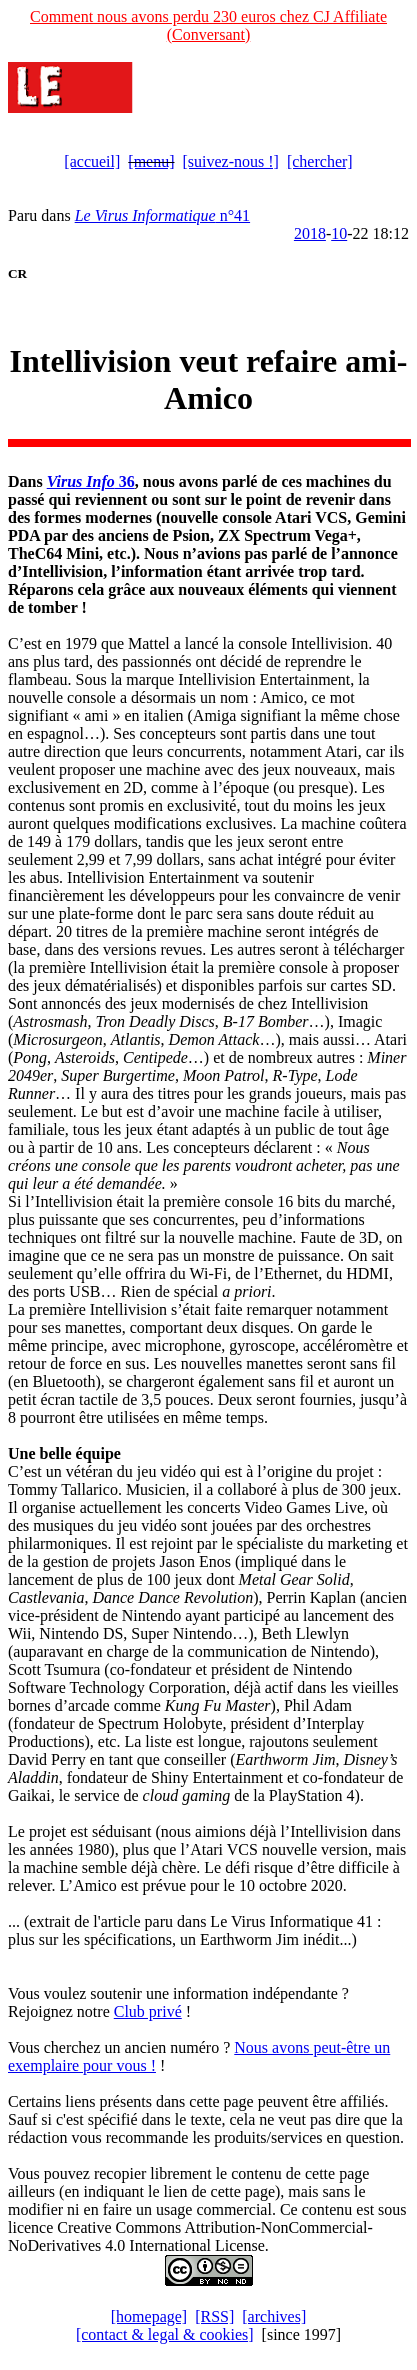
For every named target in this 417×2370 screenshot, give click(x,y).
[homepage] (149, 2316)
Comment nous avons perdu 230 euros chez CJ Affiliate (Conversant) (208, 25)
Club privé (148, 2011)
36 (91, 481)
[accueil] (92, 161)
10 (339, 233)
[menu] (151, 161)
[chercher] (320, 161)
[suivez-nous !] (231, 161)
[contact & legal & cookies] (165, 2334)
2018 (310, 233)
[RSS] (214, 2316)
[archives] (274, 2316)
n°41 (162, 215)
